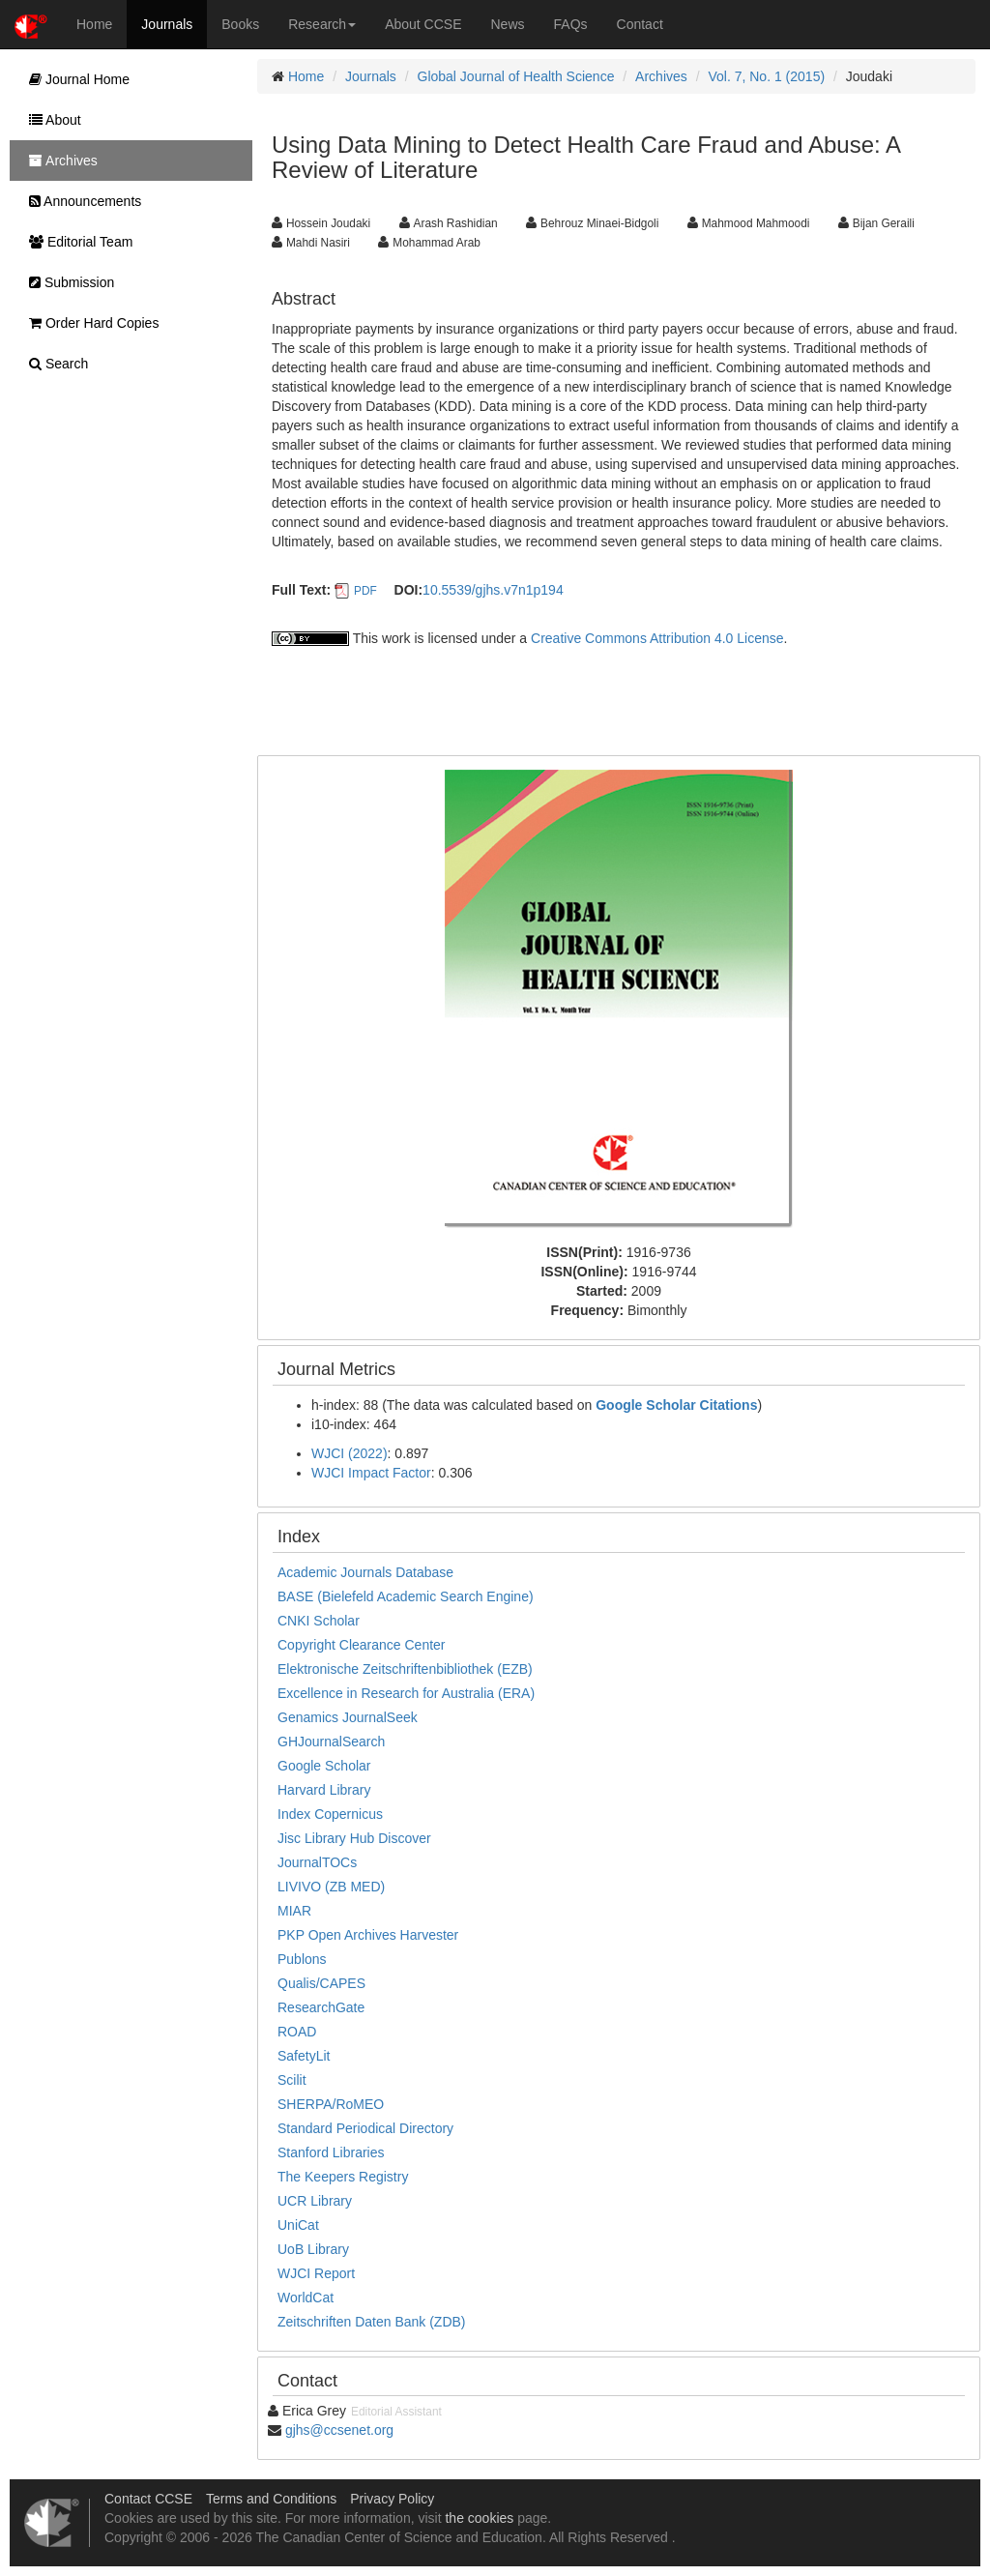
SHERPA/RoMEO (330, 2104)
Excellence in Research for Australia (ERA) (406, 1693)
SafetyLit (303, 2056)
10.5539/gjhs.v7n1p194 (493, 590)
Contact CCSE (148, 2498)
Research (322, 24)
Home (94, 24)
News (508, 24)
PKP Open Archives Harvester (367, 1935)
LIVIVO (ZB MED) (331, 1886)
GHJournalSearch (331, 1741)
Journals (166, 24)
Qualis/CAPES (321, 1983)
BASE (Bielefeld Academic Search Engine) (405, 1596)
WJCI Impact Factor (371, 1472)
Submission (66, 282)
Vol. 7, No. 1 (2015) (766, 76)
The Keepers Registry (342, 2176)
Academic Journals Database (365, 1572)
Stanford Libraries (331, 2152)
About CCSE (423, 24)
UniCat (298, 2225)
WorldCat (305, 2297)
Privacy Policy (392, 2498)
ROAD (296, 2031)
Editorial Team (75, 241)
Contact (640, 24)
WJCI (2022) (349, 1453)
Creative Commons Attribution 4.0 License (657, 638)
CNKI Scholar (318, 1620)
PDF (365, 591)
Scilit (291, 2080)
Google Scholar (324, 1765)
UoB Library (313, 2249)
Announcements (80, 201)
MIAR (294, 1910)
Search (53, 363)
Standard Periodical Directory (365, 2128)
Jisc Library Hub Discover (354, 1838)
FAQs (571, 24)
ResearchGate (320, 2007)
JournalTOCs (317, 1862)
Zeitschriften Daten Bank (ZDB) (371, 2321)
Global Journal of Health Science (516, 76)
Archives (661, 76)
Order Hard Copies (89, 323)
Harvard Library (323, 1790)
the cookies (479, 2518)
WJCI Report (316, 2273)
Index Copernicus (330, 1814)
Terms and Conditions (271, 2498)
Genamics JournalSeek (347, 1717)
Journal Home (74, 79)
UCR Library (314, 2201)
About (50, 120)
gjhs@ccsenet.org (339, 2430)
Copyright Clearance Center (361, 1645)
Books (240, 24)
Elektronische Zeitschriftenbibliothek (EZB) (405, 1669)
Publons (302, 1959)
